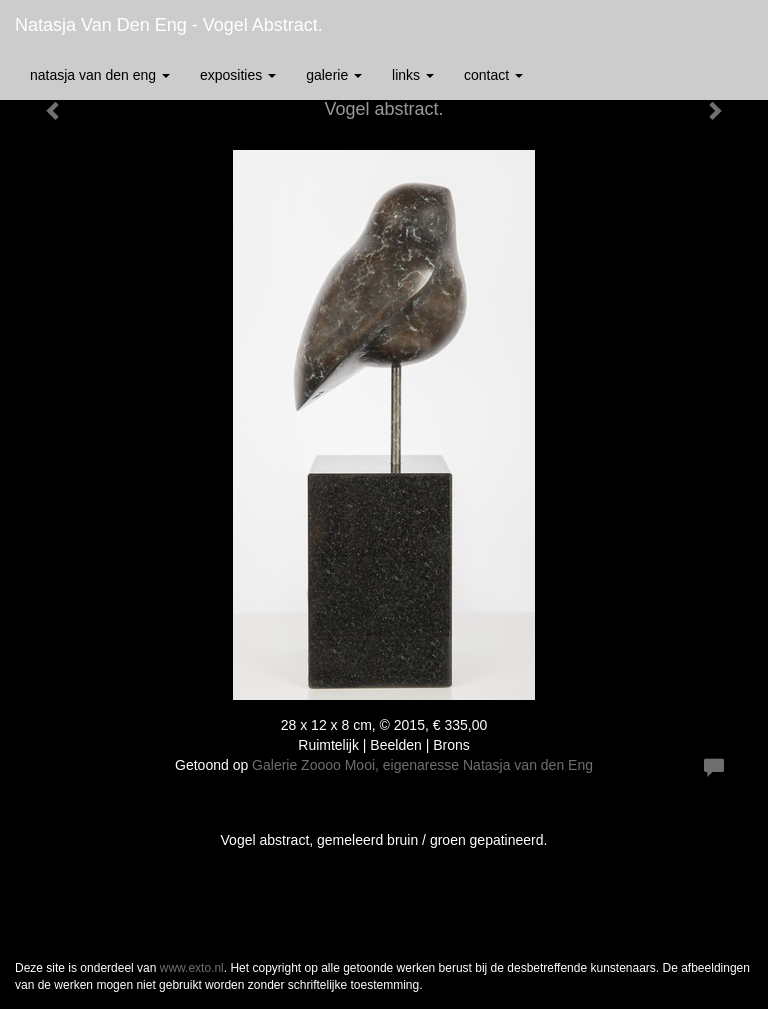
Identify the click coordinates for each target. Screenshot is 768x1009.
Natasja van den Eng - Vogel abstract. (169, 25)
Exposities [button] (238, 75)
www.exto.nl (192, 968)
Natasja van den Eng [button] (100, 75)
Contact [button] (493, 75)
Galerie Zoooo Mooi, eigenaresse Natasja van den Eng (422, 765)
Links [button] (413, 75)
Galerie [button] (334, 75)
